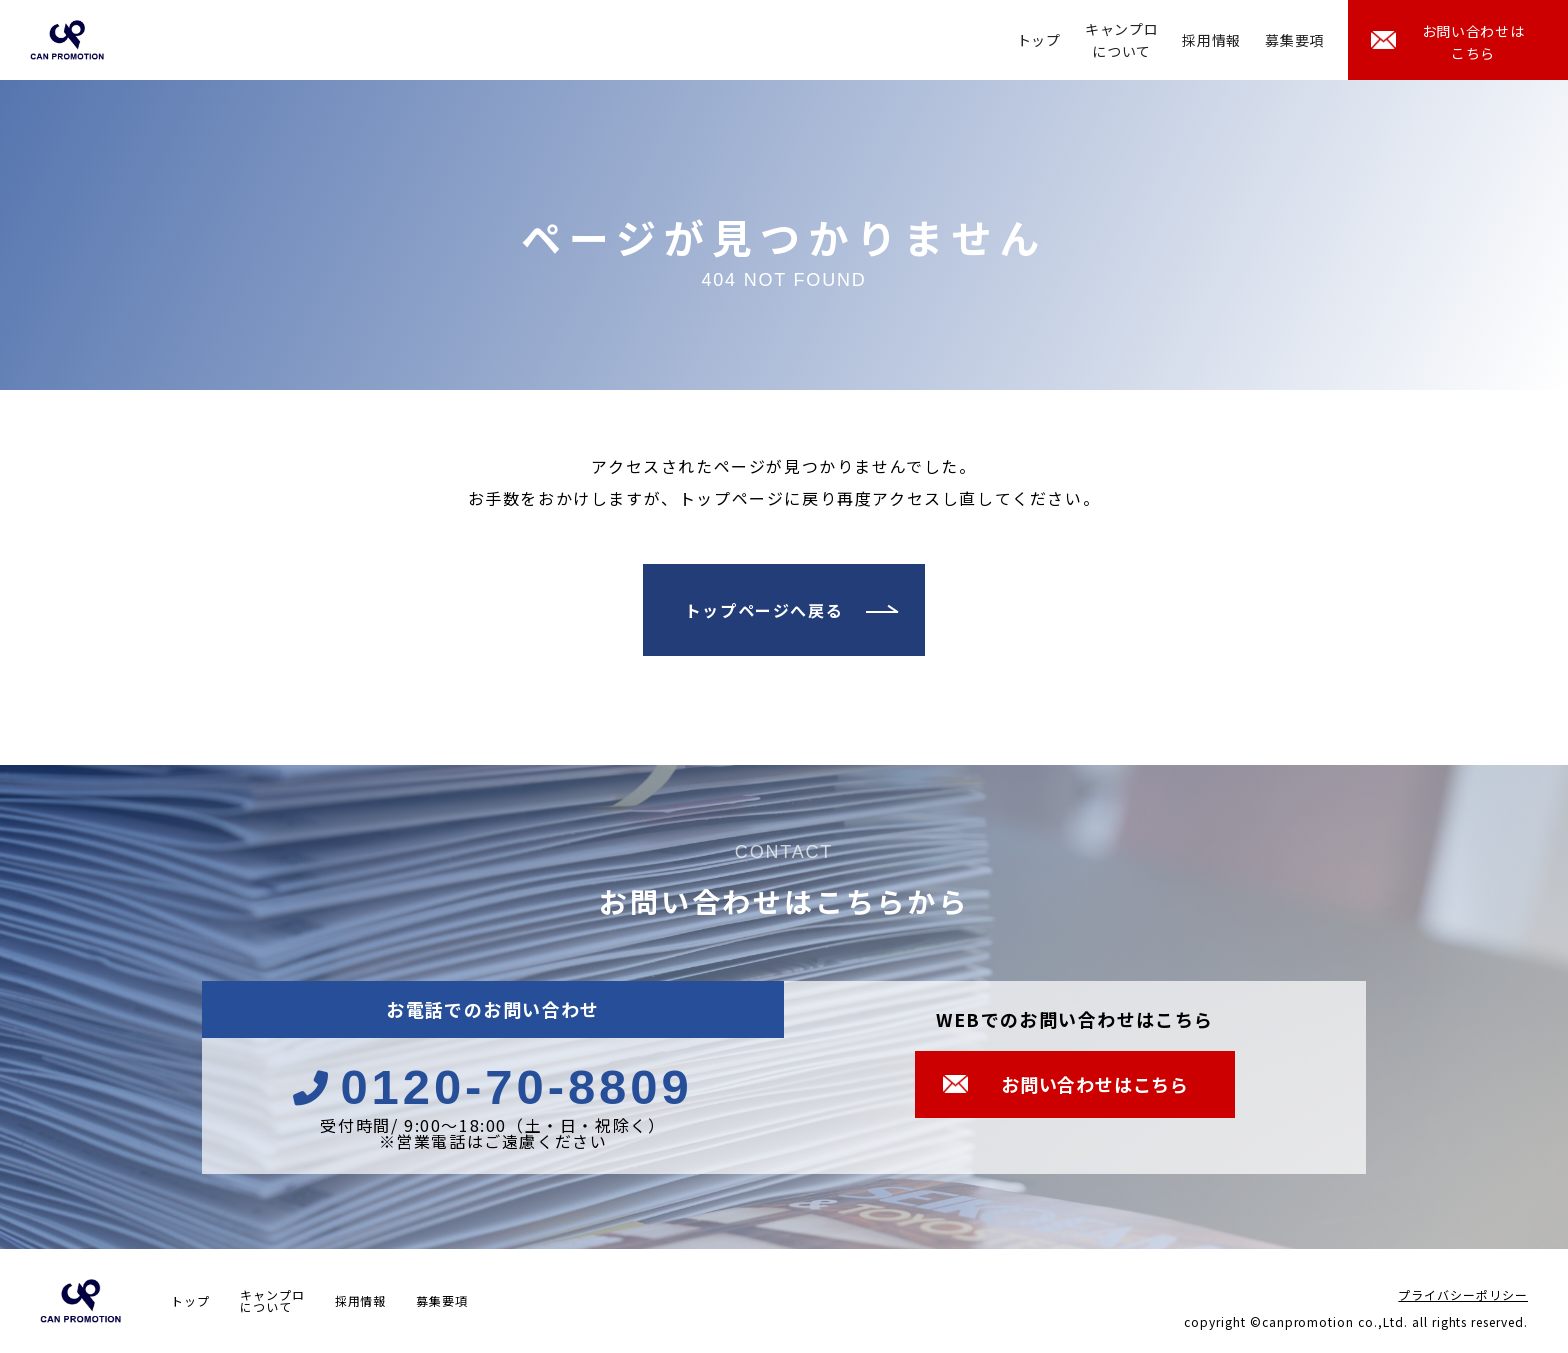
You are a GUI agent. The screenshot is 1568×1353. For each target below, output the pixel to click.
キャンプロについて (1122, 40)
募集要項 (1294, 40)
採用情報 (1211, 40)
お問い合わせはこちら (1473, 42)
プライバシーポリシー (1463, 1294)
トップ (1039, 40)
